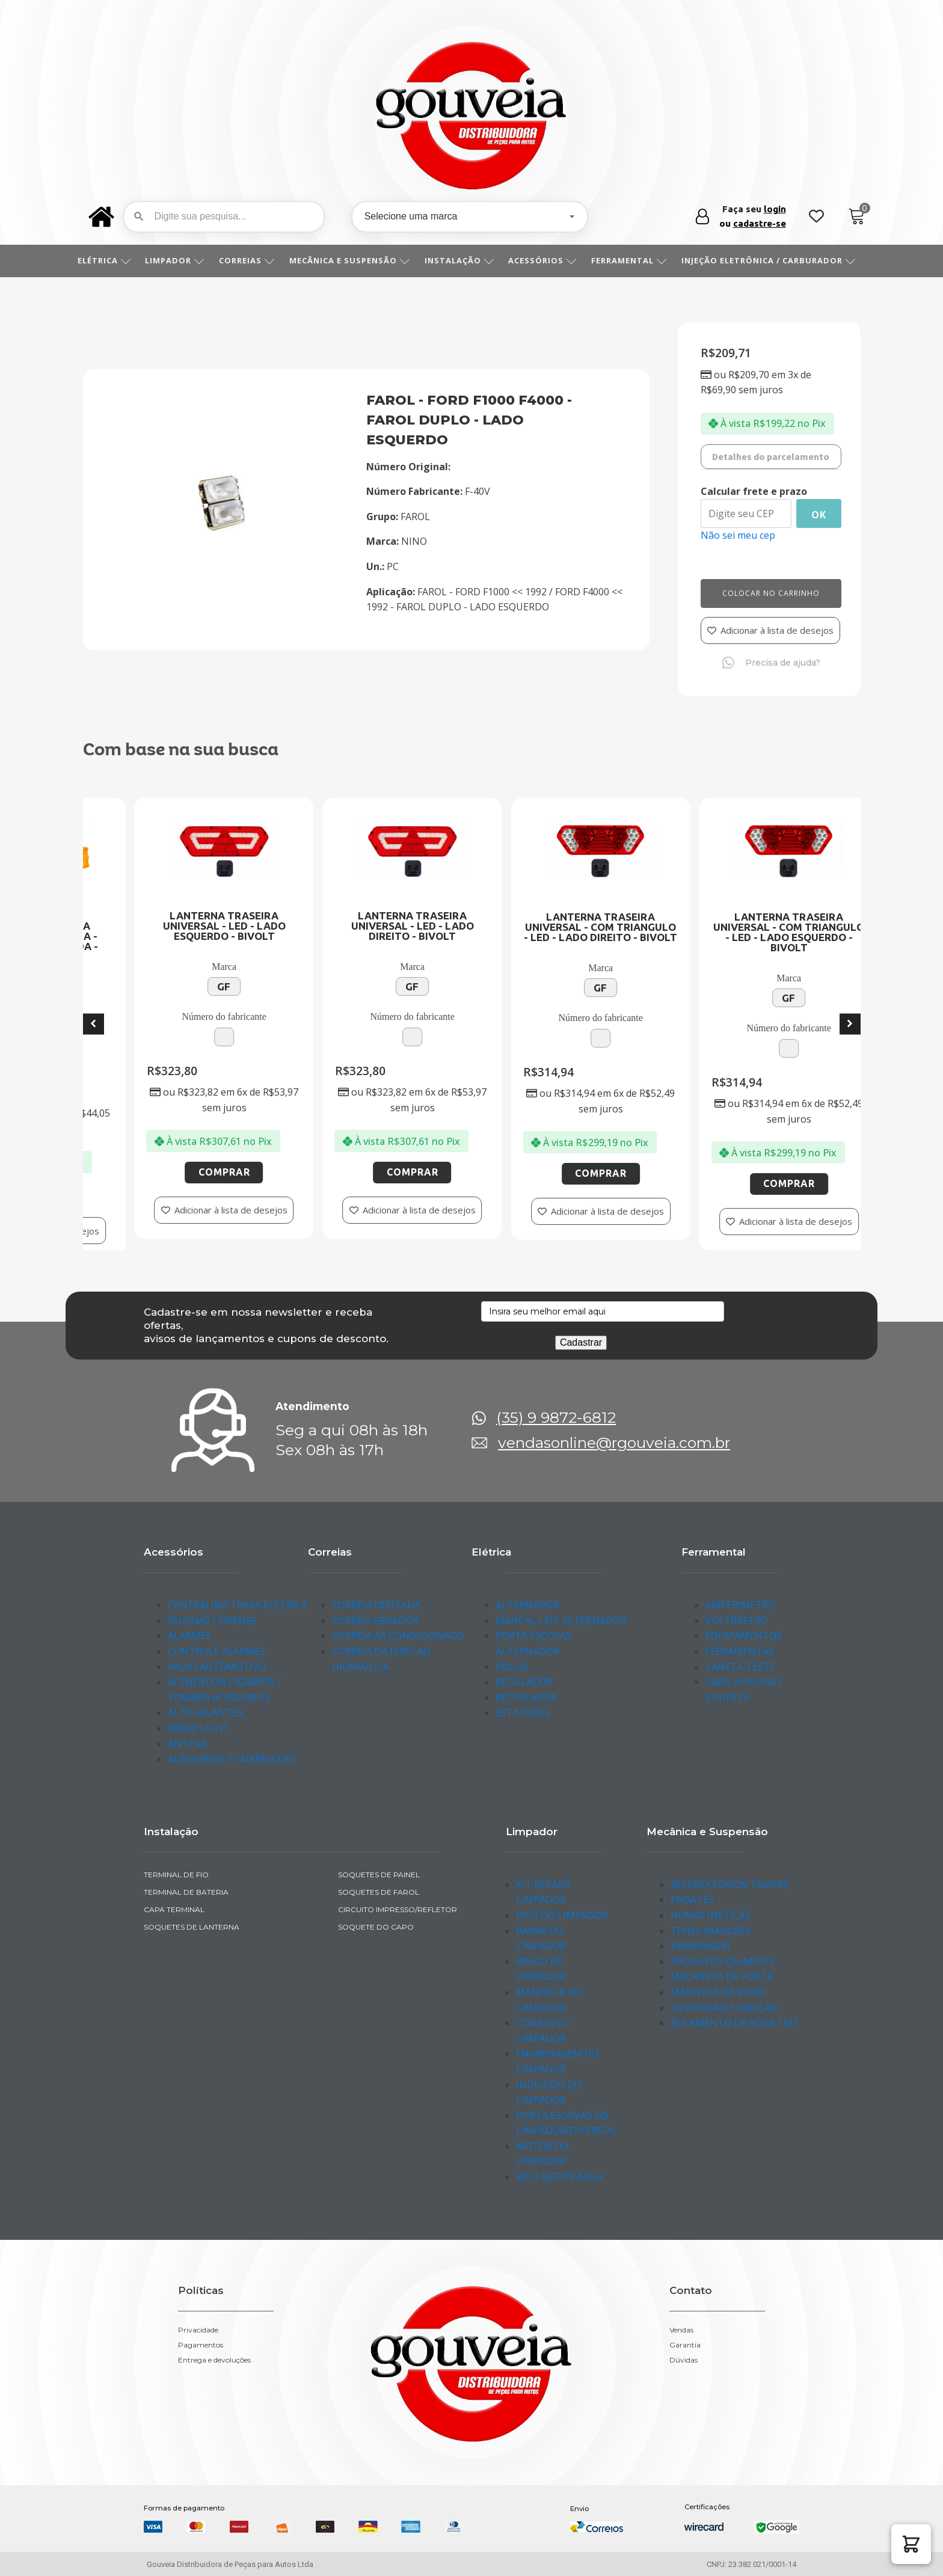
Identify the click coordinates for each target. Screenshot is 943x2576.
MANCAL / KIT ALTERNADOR (561, 1620)
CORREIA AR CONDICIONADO (398, 1635)
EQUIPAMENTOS (743, 1635)
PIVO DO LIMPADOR (561, 1915)
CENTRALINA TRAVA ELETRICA (237, 1605)
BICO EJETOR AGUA (559, 2176)
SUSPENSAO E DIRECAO (724, 2007)
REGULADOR (524, 1681)
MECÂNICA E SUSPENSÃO (353, 260)
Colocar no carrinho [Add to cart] (771, 593)
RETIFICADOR (526, 1697)
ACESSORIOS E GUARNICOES (232, 1758)
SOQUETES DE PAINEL (379, 1874)
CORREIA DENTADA (376, 1605)
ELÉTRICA (108, 260)
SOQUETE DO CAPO (376, 1926)
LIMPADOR (179, 260)
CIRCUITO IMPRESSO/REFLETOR (397, 1909)
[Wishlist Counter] (816, 216)
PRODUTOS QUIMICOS (722, 1961)
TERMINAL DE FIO (176, 1874)
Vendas (681, 2330)
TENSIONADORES (711, 1930)
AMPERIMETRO (740, 1605)
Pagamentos (200, 2345)
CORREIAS (251, 260)
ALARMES (189, 1635)
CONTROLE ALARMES (216, 1651)
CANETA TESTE (740, 1666)
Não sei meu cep (738, 535)
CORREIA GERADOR (375, 1620)
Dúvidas (683, 2360)
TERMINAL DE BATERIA (186, 1892)
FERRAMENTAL (633, 260)
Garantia (685, 2345)
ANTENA (187, 1743)
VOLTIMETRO (736, 1620)
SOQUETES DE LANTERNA (191, 1926)
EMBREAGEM (700, 1945)
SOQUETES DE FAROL (378, 1892)
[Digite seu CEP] (746, 513)
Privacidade (198, 2330)
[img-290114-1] (222, 528)
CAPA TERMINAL (174, 1909)
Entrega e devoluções (214, 2360)
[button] (911, 2544)
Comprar (191, 1193)
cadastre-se (759, 223)
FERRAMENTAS (739, 1651)
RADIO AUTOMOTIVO (217, 1666)
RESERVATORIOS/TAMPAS (730, 1884)
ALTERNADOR (527, 1605)
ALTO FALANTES (205, 1712)
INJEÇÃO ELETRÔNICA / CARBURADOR (773, 260)
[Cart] (856, 216)
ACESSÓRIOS (546, 260)
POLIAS (512, 1666)
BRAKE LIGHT (198, 1728)
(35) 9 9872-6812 (556, 1417)
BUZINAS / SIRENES (212, 1620)
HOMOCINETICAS (711, 1915)
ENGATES (692, 1899)
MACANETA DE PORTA (722, 1976)
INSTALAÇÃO (464, 260)
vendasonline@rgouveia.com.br (614, 1442)
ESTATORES (523, 1712)
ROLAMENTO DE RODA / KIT (735, 2022)
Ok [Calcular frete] (818, 514)
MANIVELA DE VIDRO (718, 1992)
